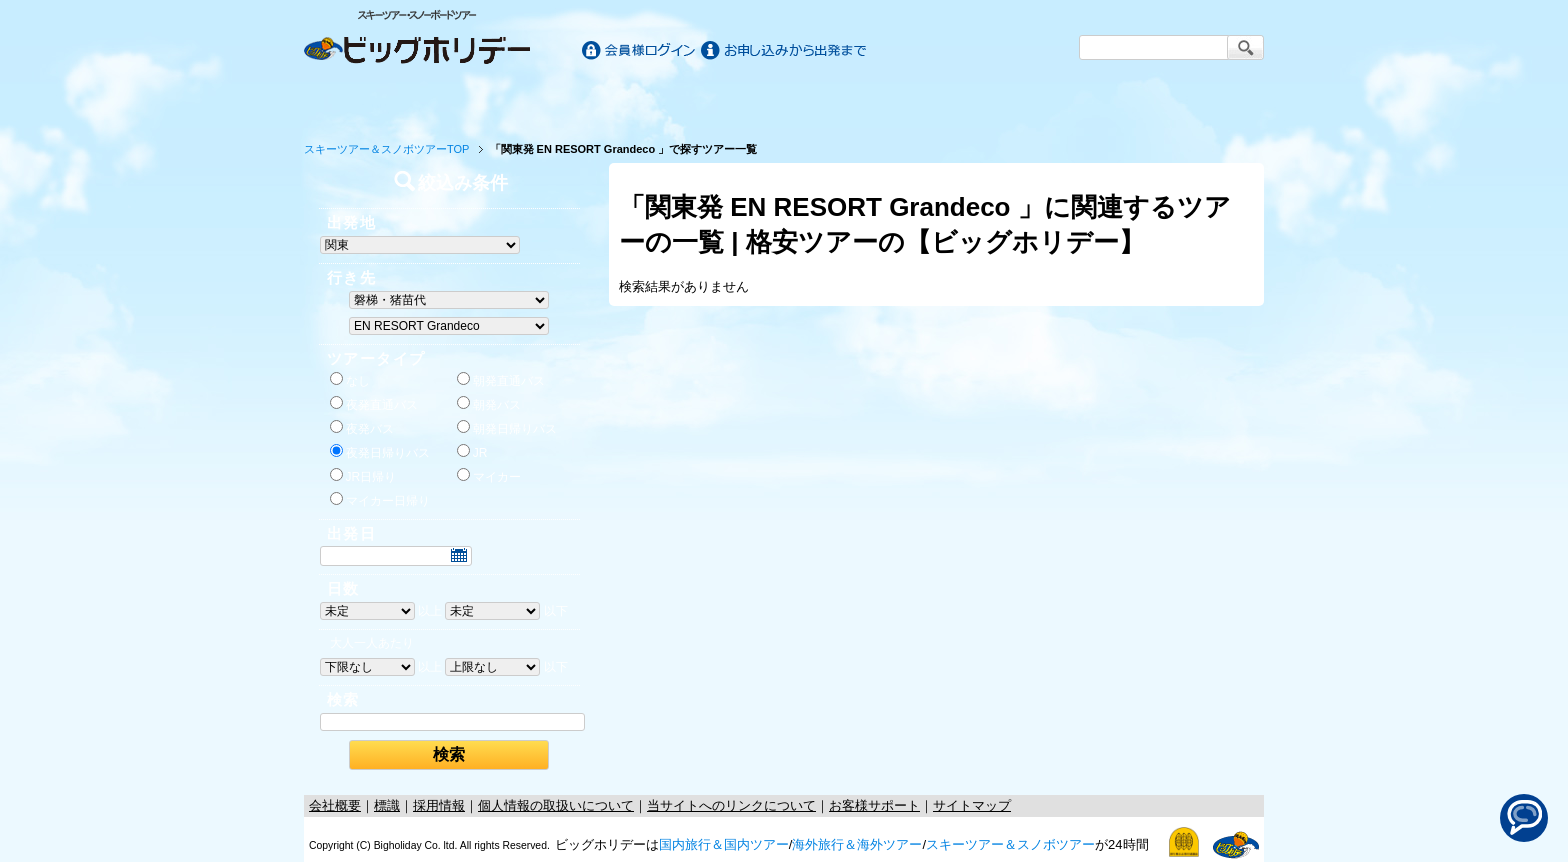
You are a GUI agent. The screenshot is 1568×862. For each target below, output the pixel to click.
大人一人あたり (372, 643)
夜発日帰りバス (380, 452)
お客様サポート (1202, 102)
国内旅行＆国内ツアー (724, 844)
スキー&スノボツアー (1022, 102)
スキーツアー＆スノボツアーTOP (386, 149)
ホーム (365, 102)
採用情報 (439, 805)
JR (472, 452)
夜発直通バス (374, 404)
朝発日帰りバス (507, 428)
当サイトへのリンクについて (731, 805)
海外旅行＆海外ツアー (857, 844)
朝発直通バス (501, 380)
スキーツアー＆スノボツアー (1010, 844)
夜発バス (362, 428)
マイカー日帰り (380, 500)
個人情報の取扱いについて (556, 805)
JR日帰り (363, 476)
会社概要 (335, 805)
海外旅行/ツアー (784, 102)
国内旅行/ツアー (546, 102)
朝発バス (489, 404)
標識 (387, 805)
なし (350, 380)
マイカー (489, 476)
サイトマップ (972, 805)
